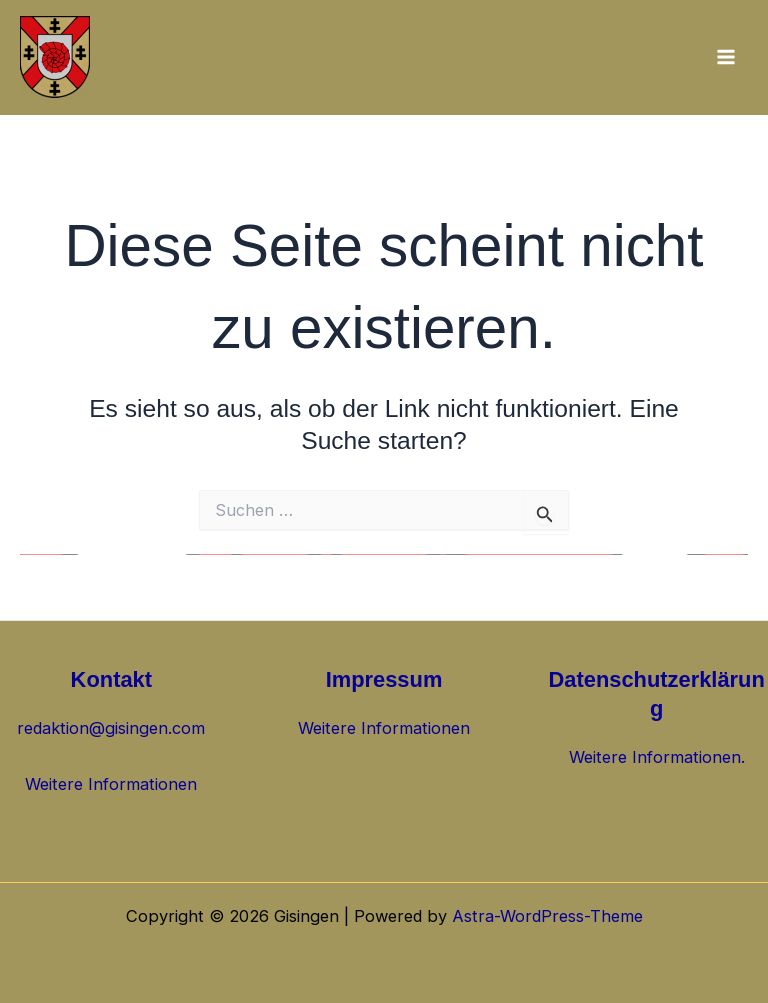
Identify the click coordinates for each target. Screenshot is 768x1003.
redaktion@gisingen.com (111, 728)
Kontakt (111, 679)
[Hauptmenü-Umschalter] (725, 57)
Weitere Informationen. (657, 757)
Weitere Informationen (111, 784)
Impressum (384, 679)
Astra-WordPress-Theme (547, 916)
